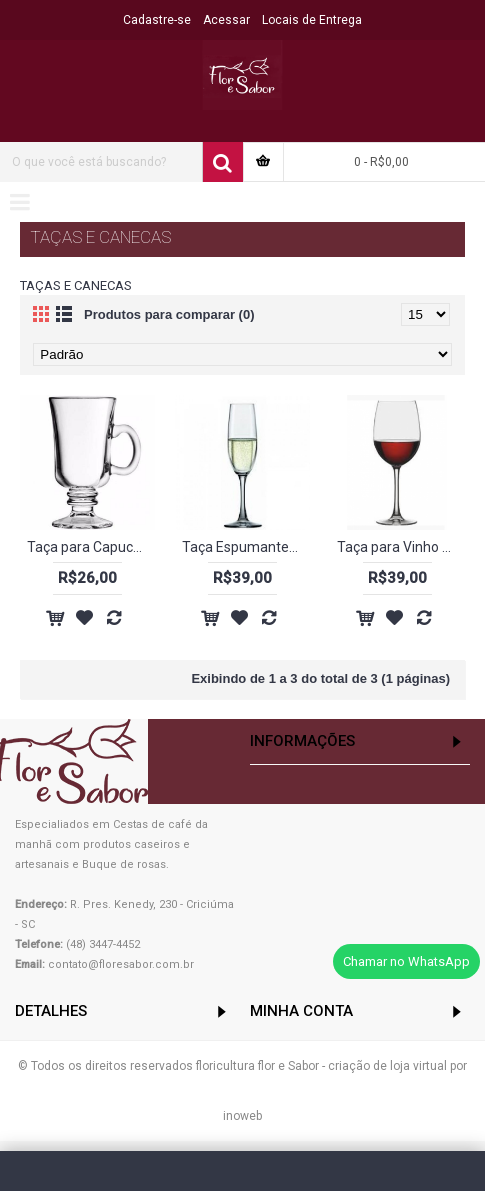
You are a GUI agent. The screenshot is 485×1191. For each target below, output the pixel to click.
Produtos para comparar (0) (169, 314)
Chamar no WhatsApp (406, 961)
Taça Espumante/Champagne (246, 547)
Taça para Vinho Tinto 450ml (401, 547)
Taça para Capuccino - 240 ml (91, 547)
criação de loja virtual (387, 1066)
